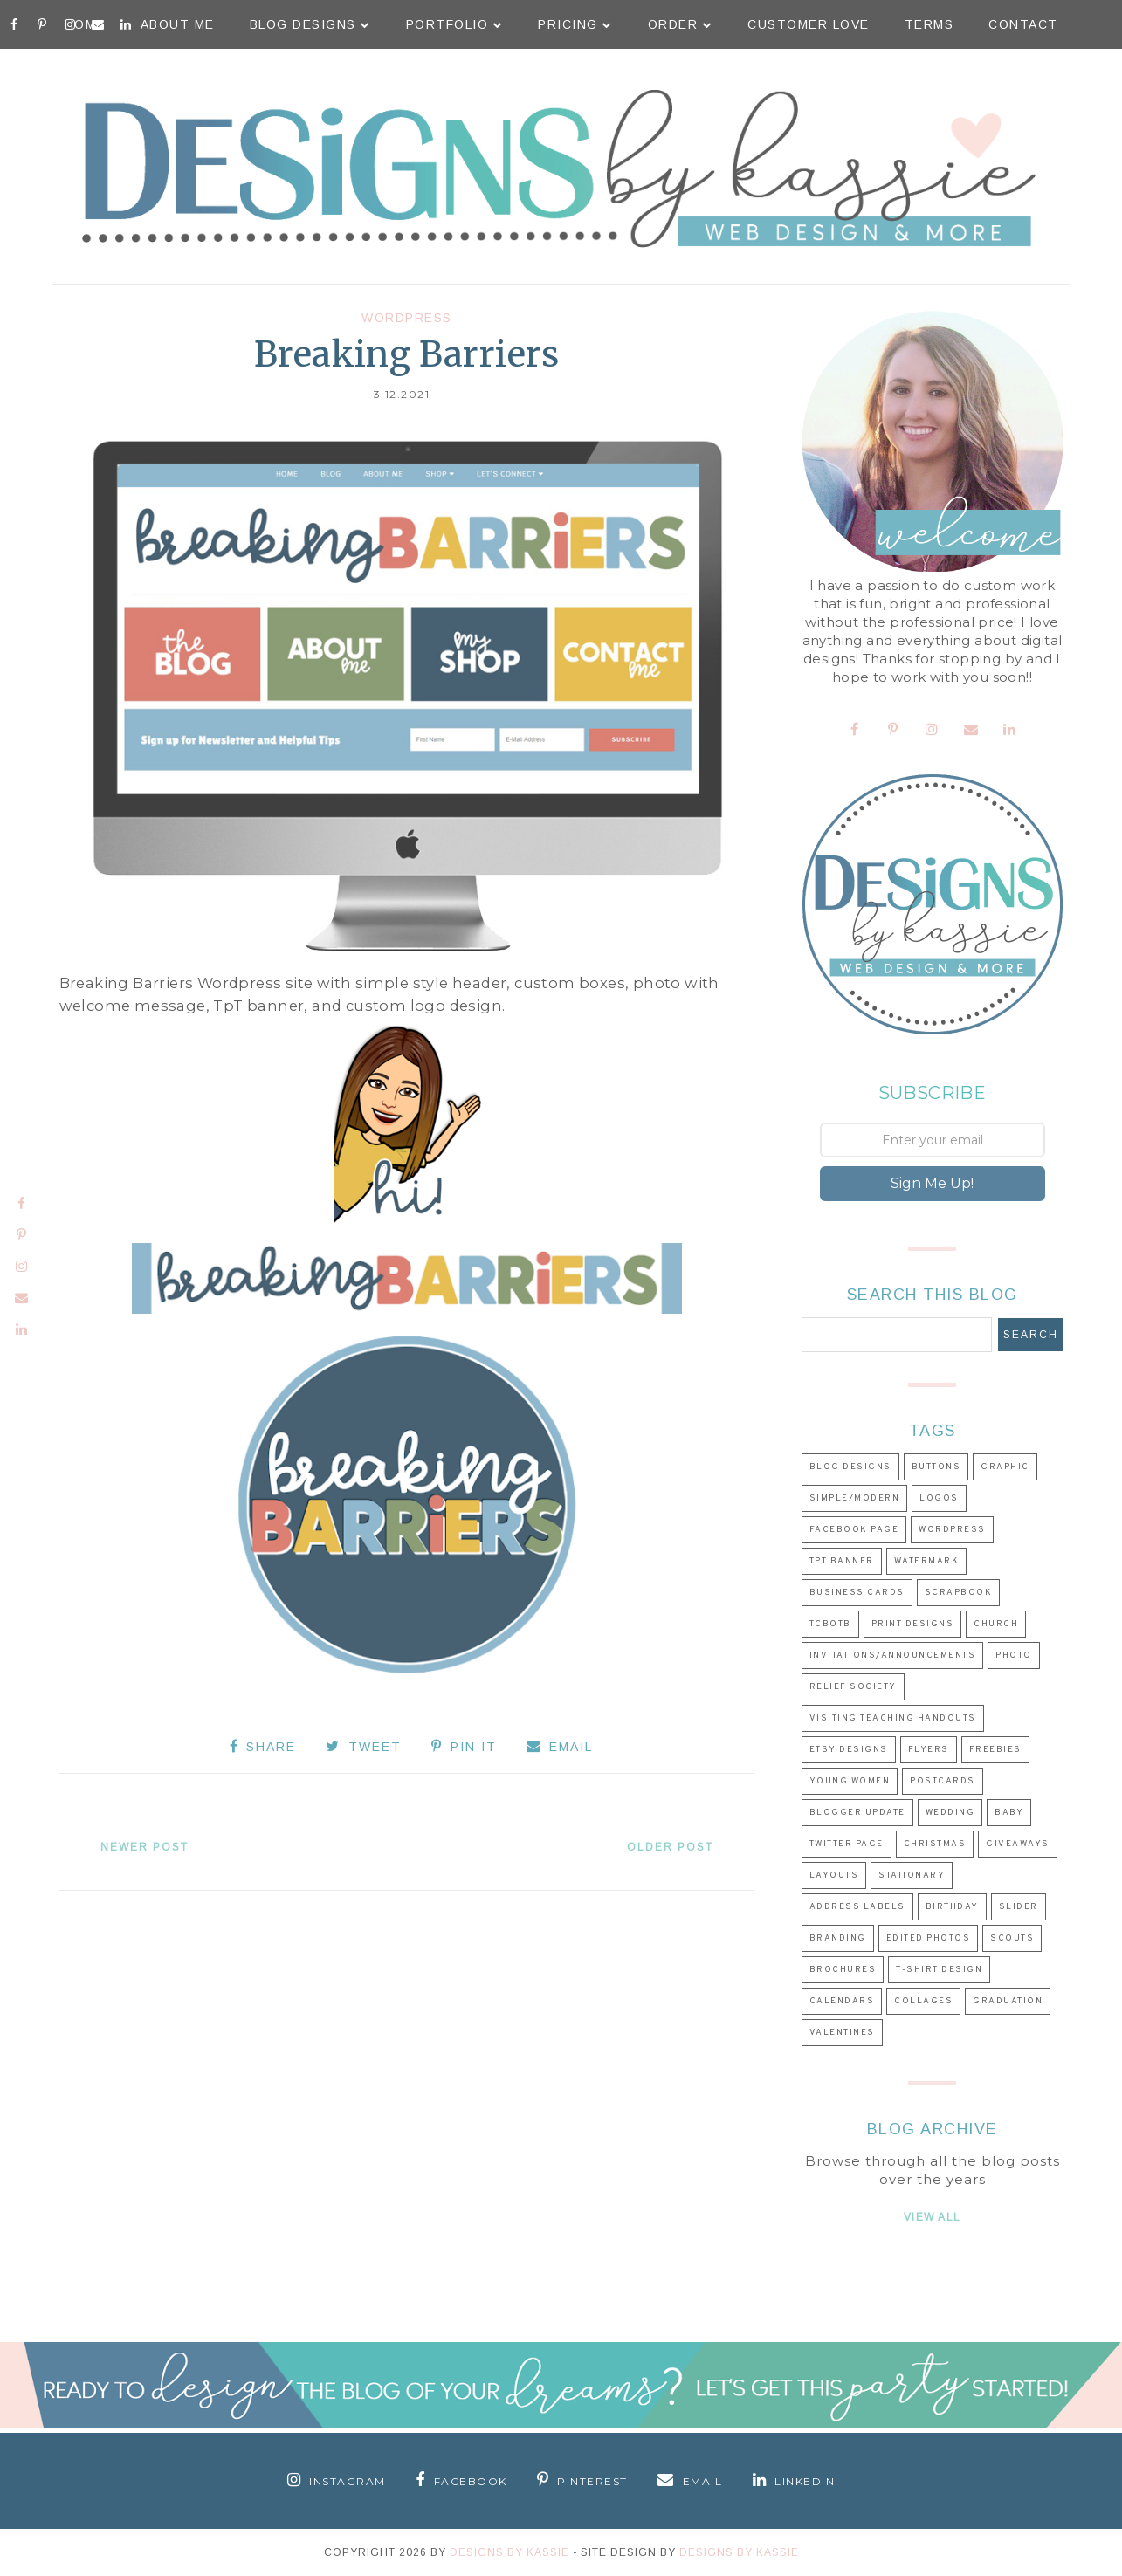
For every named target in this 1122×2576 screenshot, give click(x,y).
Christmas (935, 1844)
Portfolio (455, 24)
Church (996, 1624)
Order (680, 24)
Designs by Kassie (739, 2552)
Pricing (575, 24)
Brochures (843, 1969)
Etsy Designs (848, 1749)
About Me (178, 24)
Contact (1023, 24)
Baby (1009, 1812)
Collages (923, 2001)
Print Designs (912, 1624)
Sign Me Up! (932, 1183)
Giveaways (1018, 1844)
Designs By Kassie (509, 2552)
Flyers (928, 1749)
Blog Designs (310, 24)
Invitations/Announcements (892, 1655)
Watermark (927, 1561)
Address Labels (857, 1907)
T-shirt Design (939, 1969)
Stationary (911, 1875)
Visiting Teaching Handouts (892, 1718)
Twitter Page (846, 1844)
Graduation (1008, 2001)
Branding (837, 1938)
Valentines (842, 2032)
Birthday (952, 1907)
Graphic (1005, 1467)
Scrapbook (959, 1592)
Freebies (995, 1749)
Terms (929, 24)
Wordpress (406, 318)
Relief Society (853, 1687)
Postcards (942, 1781)
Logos (939, 1498)
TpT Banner (841, 1561)
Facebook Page (854, 1529)
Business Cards (857, 1592)
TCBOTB (830, 1624)
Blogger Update (857, 1812)
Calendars (842, 2001)
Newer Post (145, 1847)
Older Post (669, 1847)
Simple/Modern (854, 1498)
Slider (1018, 1907)
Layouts (834, 1875)
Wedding (950, 1812)
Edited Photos (928, 1938)
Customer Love (808, 24)
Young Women (850, 1781)
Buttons (936, 1467)
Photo (1013, 1655)
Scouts (1012, 1938)
